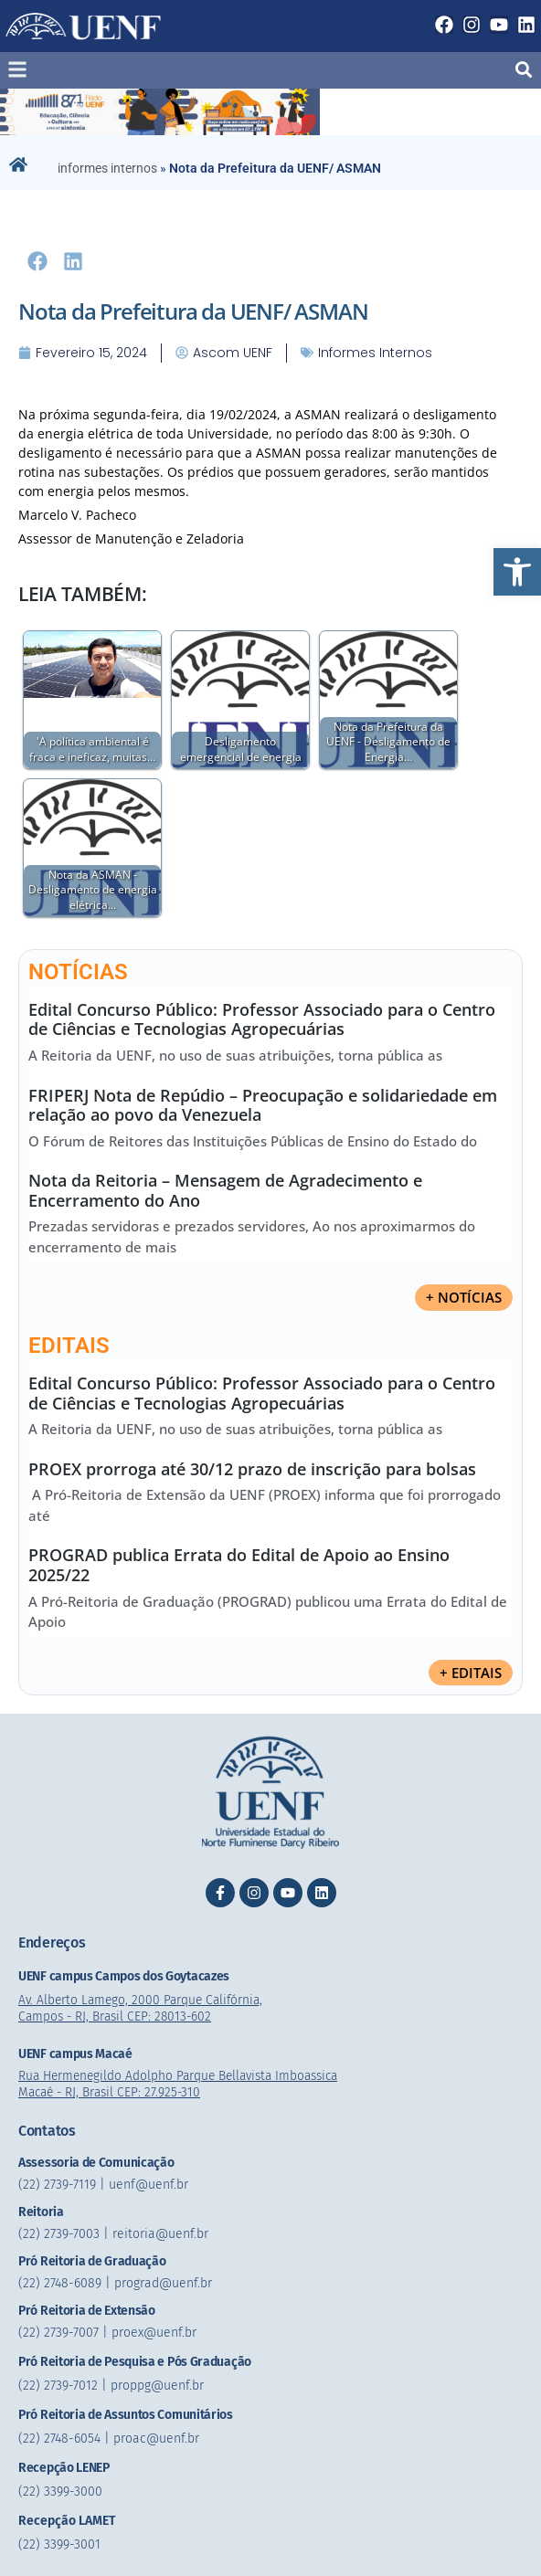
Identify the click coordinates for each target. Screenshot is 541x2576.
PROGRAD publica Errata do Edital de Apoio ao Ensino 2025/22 (239, 1565)
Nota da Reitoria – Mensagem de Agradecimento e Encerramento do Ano (225, 1190)
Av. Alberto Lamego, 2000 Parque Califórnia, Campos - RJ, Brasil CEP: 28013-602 (144, 2008)
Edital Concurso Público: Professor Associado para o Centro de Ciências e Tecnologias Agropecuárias (261, 1019)
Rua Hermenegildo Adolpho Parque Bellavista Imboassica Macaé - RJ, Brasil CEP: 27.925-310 (185, 2084)
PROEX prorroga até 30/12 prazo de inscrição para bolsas (252, 1469)
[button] (517, 572)
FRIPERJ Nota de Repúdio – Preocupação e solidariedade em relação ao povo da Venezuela (262, 1105)
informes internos (107, 168)
